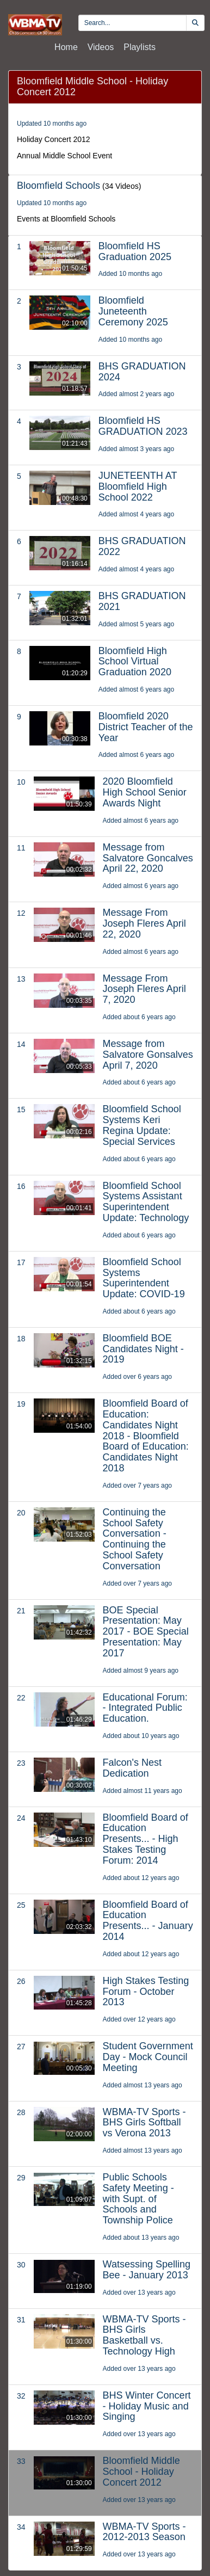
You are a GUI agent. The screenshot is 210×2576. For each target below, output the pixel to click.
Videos (101, 47)
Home (66, 47)
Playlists (139, 47)
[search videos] (132, 23)
